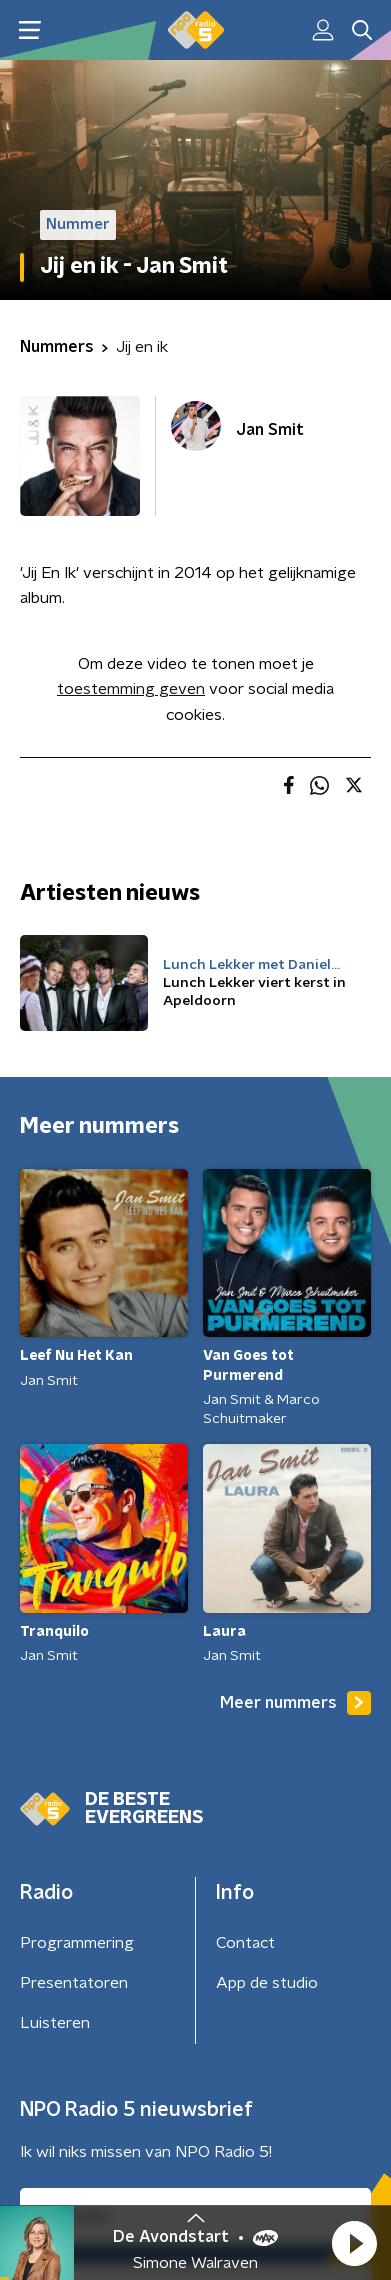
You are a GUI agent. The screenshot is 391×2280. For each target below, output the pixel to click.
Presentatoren (74, 1983)
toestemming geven (131, 689)
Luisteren (55, 2023)
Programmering (77, 1943)
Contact (245, 1943)
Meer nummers (295, 1703)
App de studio (267, 1983)
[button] (354, 2243)
